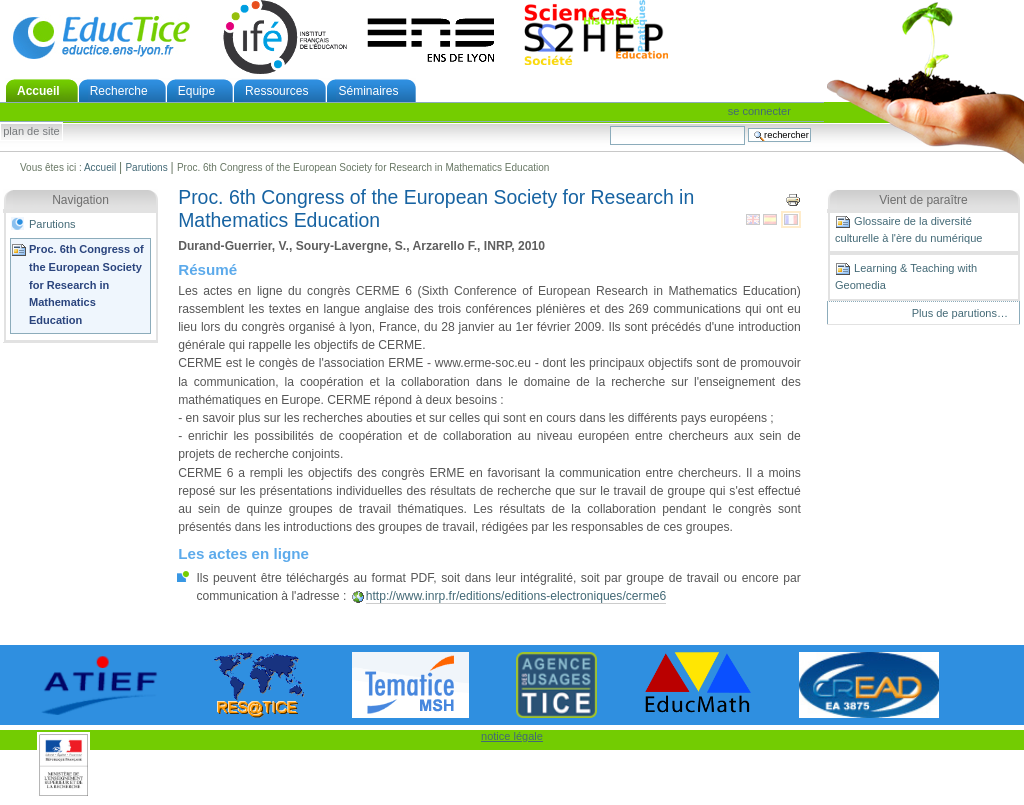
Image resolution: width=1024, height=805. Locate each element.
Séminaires (368, 91)
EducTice (101, 37)
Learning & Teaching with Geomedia (906, 276)
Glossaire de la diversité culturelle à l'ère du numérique (908, 229)
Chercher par (609, 125)
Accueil (38, 91)
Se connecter (759, 111)
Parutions (146, 167)
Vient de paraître (923, 200)
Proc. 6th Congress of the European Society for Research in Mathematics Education (86, 284)
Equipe (196, 91)
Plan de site (31, 132)
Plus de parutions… (960, 313)
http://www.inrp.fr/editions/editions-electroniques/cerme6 (516, 596)
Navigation (80, 200)
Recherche (119, 91)
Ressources (276, 91)
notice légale (512, 736)
